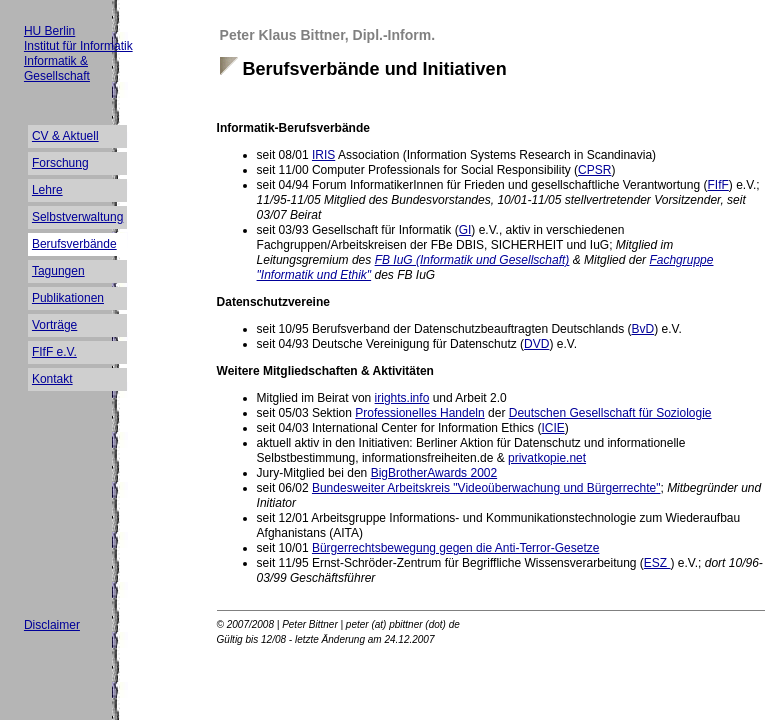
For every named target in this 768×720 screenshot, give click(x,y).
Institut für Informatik (78, 46)
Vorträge (54, 325)
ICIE (552, 428)
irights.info (402, 398)
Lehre (47, 190)
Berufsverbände (74, 244)
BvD (642, 329)
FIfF (717, 185)
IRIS (323, 155)
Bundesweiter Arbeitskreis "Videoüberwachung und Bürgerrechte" (486, 488)
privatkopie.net (547, 458)
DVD (536, 344)
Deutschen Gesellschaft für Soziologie (610, 413)
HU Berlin (49, 31)
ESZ (657, 563)
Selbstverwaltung (77, 217)
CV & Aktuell (65, 136)
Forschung (60, 163)
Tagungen (58, 271)
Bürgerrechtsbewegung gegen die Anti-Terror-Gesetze (456, 548)
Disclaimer (52, 625)
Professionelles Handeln (419, 413)
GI (465, 230)
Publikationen (68, 298)
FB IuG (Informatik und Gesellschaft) (472, 260)
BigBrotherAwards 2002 (434, 473)
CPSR (594, 170)
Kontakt (52, 379)
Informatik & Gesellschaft (57, 68)
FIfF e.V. (54, 352)
